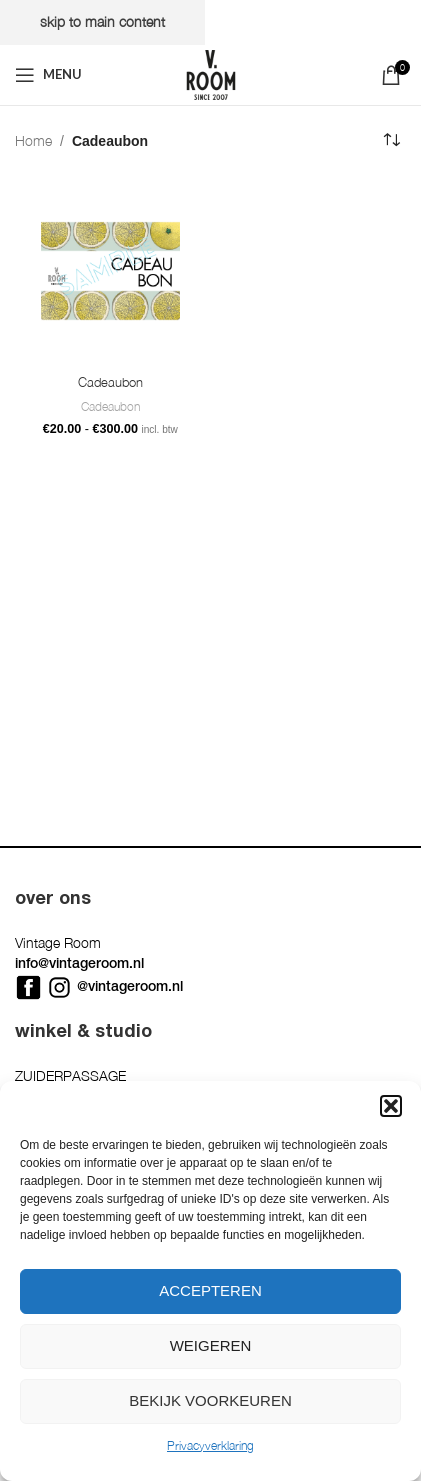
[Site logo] (211, 72)
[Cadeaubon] (110, 271)
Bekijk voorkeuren (210, 1400)
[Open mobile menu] (48, 75)
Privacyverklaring (210, 1445)
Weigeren (211, 1345)
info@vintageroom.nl (79, 963)
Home (33, 140)
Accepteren (210, 1290)
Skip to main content (102, 21)
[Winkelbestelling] (391, 141)
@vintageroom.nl (130, 986)
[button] (391, 1106)
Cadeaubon (110, 382)
